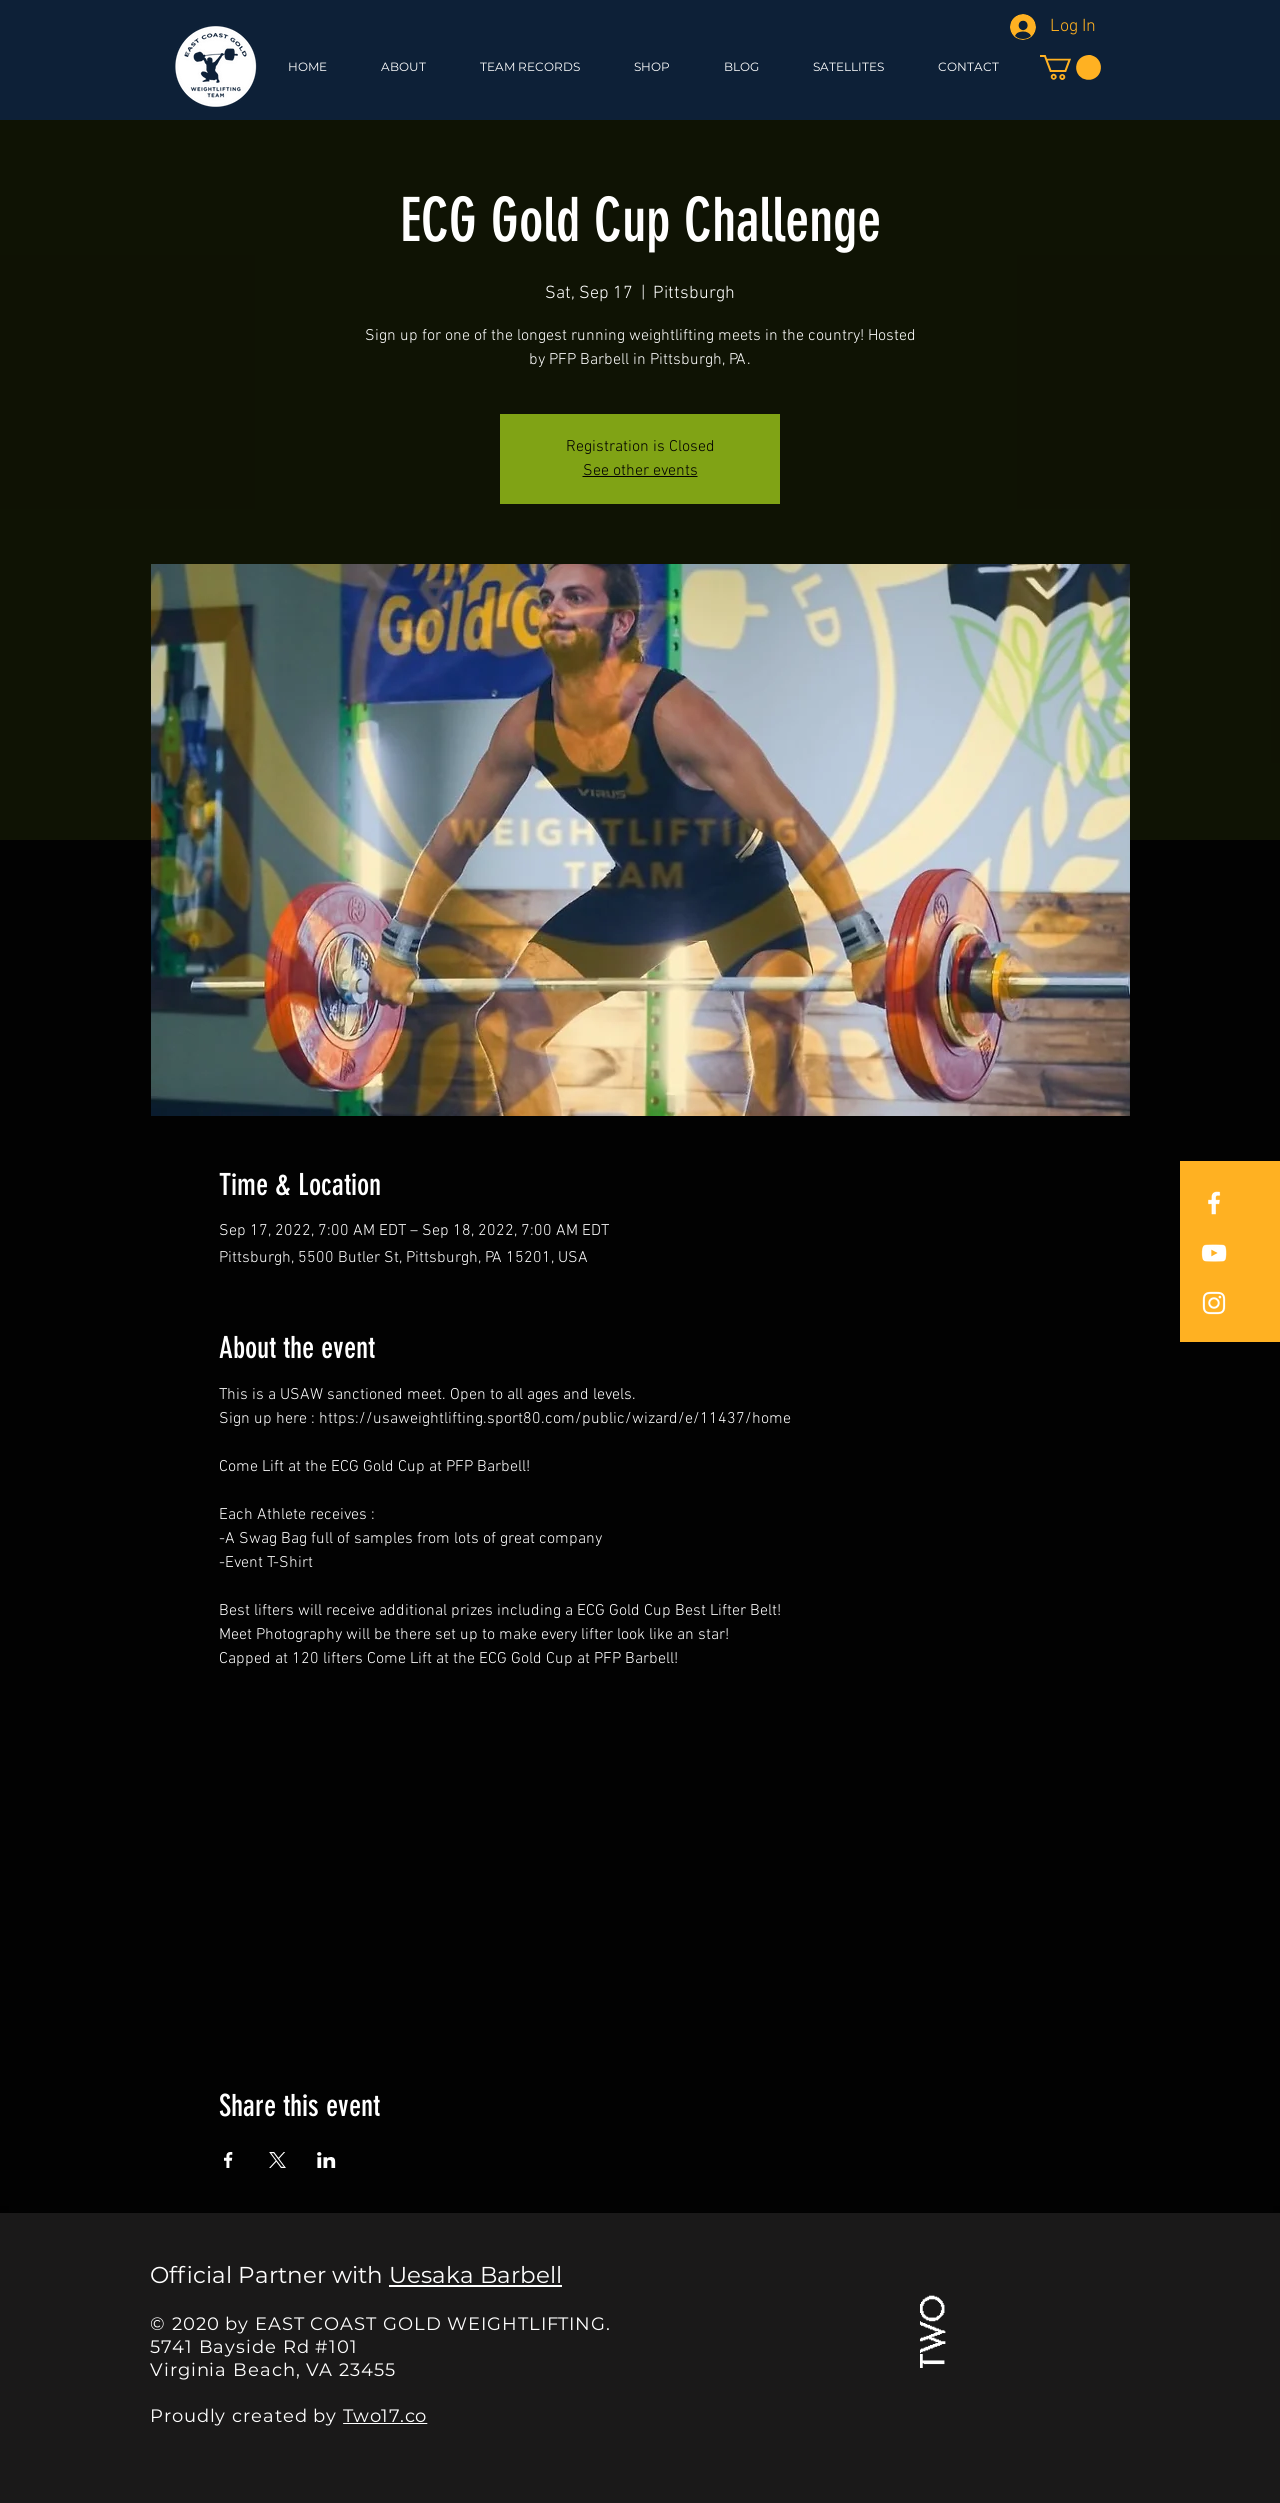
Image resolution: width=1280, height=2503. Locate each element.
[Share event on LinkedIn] (326, 2160)
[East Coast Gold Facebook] (1214, 1203)
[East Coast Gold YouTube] (1214, 1253)
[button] (652, 66)
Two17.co (385, 2416)
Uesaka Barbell (475, 2275)
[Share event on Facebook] (228, 2160)
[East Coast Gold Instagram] (1214, 1303)
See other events (640, 471)
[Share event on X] (277, 2160)
